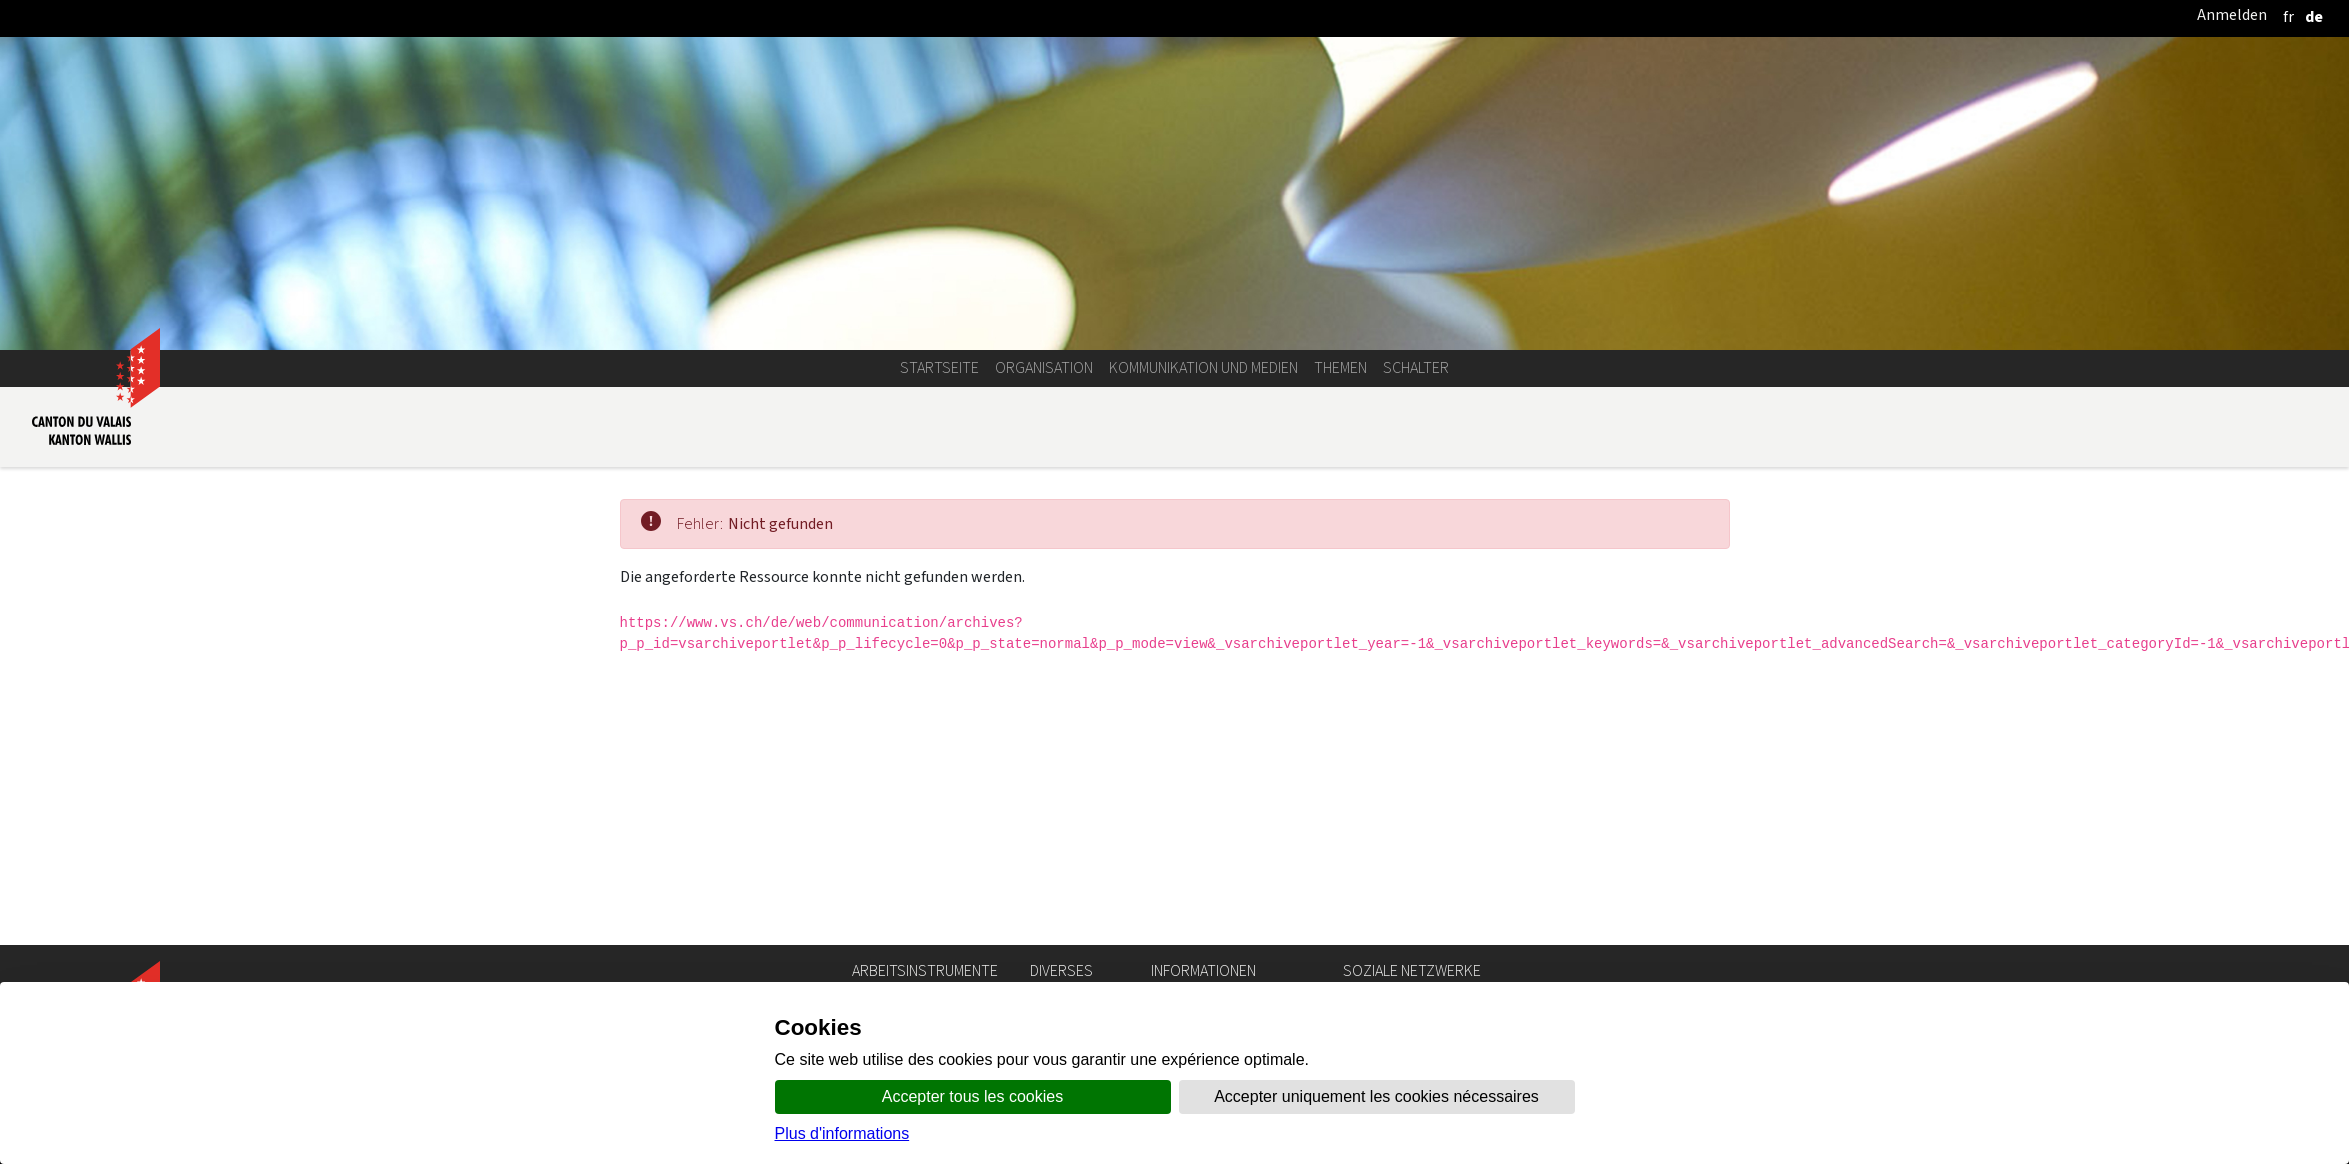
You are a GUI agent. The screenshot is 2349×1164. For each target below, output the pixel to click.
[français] (2288, 16)
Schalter (1416, 367)
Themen (1340, 367)
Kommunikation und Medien (1203, 367)
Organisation (1044, 367)
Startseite (939, 367)
